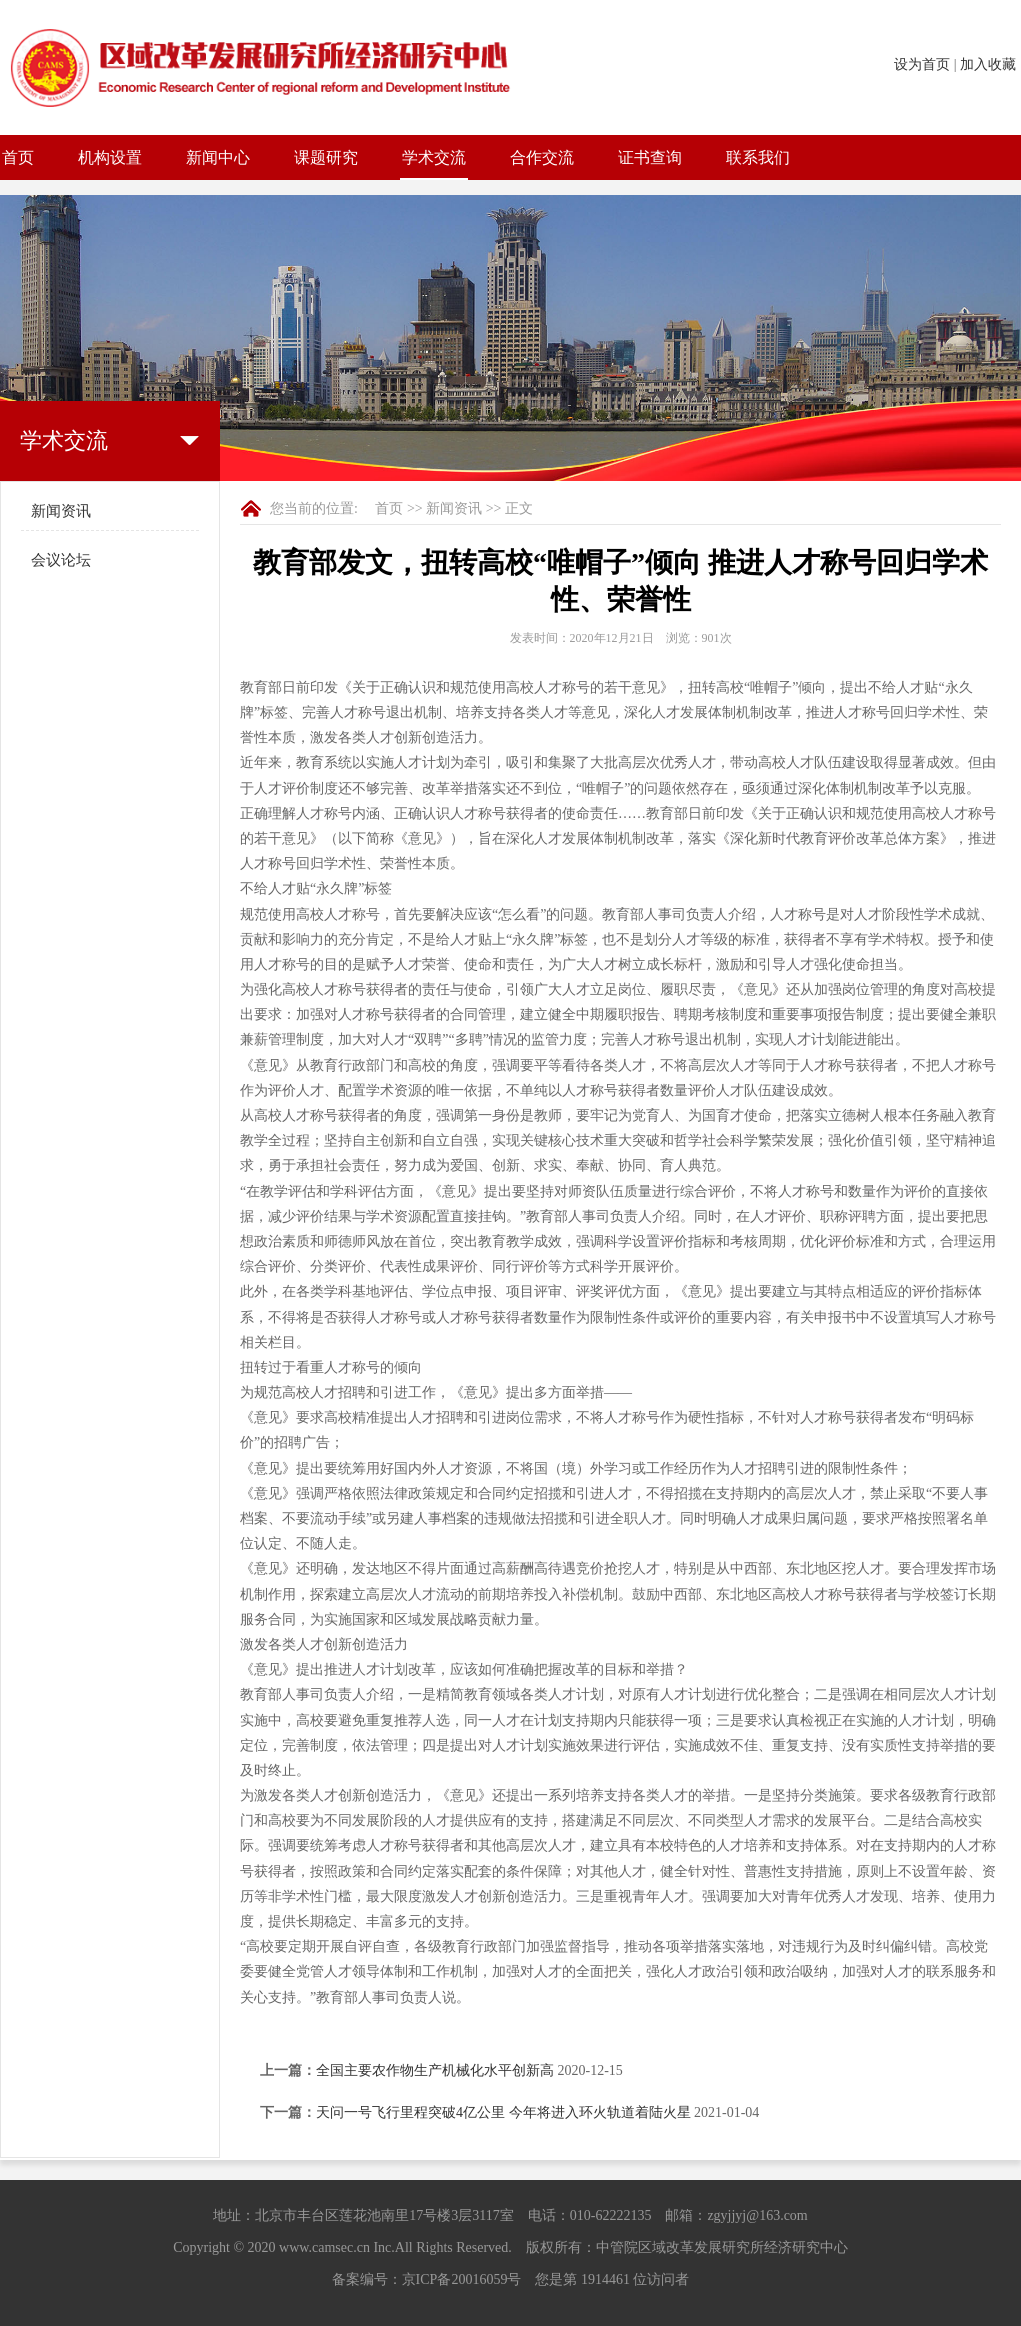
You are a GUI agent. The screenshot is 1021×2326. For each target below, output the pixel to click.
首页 (18, 157)
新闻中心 (218, 157)
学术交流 (434, 157)
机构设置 (110, 157)
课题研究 (326, 157)
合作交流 (542, 157)
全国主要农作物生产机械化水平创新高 (435, 2070)
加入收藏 (988, 64)
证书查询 (650, 157)
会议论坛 (61, 560)
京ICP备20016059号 (462, 2279)
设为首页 (922, 64)
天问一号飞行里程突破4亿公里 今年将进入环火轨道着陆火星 (503, 2112)
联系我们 (758, 157)
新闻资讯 (61, 511)
